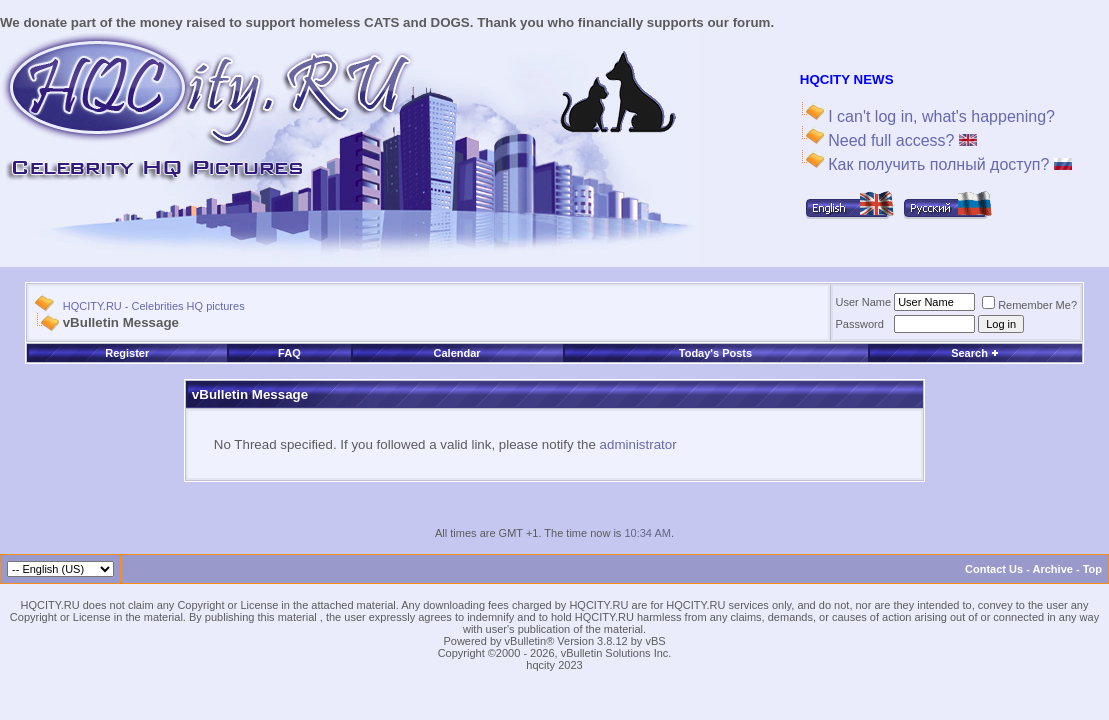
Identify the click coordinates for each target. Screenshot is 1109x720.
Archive (1053, 569)
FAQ (289, 353)
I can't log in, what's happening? (939, 116)
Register (127, 353)
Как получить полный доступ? (948, 164)
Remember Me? (1029, 305)
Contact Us (994, 569)
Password (860, 324)
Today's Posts (715, 353)
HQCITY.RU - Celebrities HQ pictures (154, 306)
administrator (638, 444)
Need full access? (900, 140)
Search (975, 353)
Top (1092, 569)
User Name (864, 302)
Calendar (457, 353)
